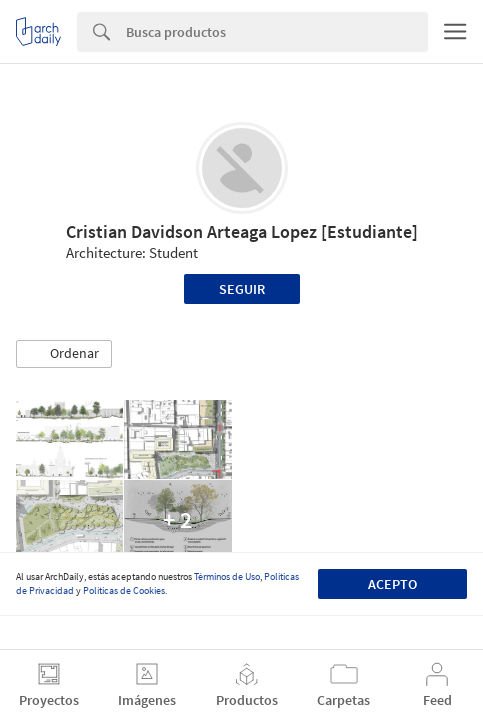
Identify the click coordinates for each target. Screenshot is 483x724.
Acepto (392, 584)
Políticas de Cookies (124, 590)
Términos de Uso (227, 576)
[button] (64, 354)
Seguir (242, 289)
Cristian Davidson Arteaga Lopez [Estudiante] (242, 231)
